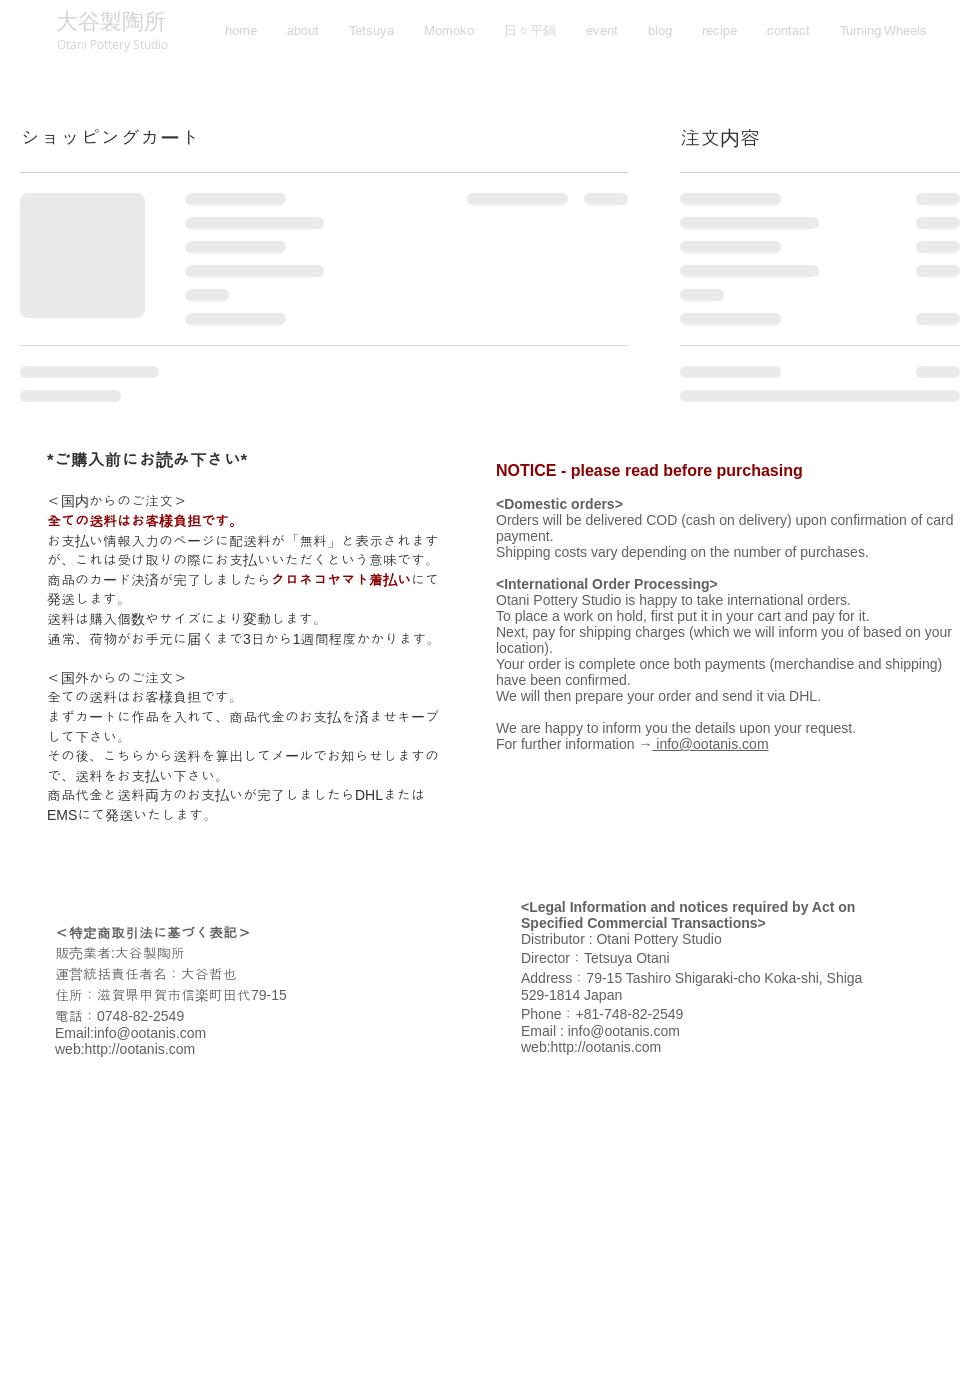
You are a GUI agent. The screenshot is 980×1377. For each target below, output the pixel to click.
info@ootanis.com (150, 1033)
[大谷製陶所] (110, 22)
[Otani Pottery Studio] (112, 44)
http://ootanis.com (140, 1049)
